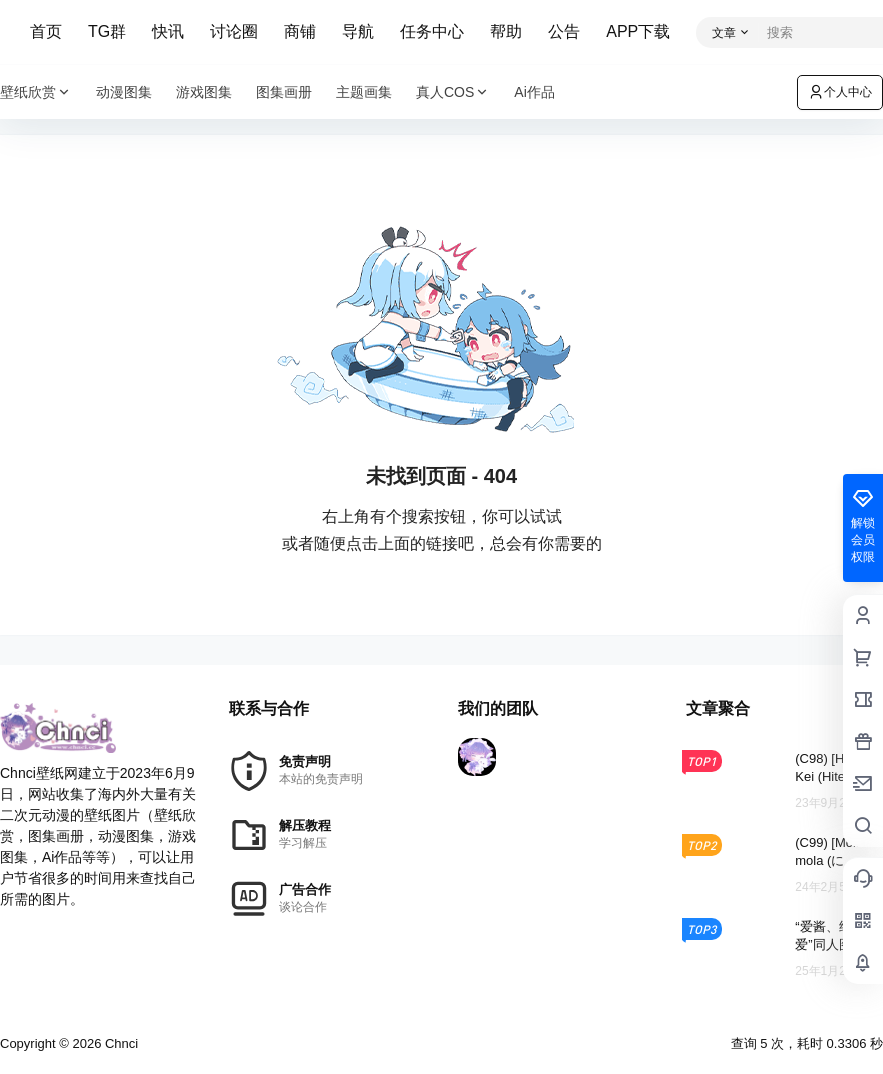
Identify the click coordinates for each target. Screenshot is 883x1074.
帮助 (506, 31)
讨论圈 (234, 31)
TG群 (107, 31)
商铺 (300, 31)
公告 (564, 31)
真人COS (453, 92)
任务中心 (432, 31)
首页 (46, 31)
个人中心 (840, 92)
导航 (358, 31)
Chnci (119, 1043)
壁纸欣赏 (36, 92)
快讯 (168, 31)
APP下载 (638, 31)
